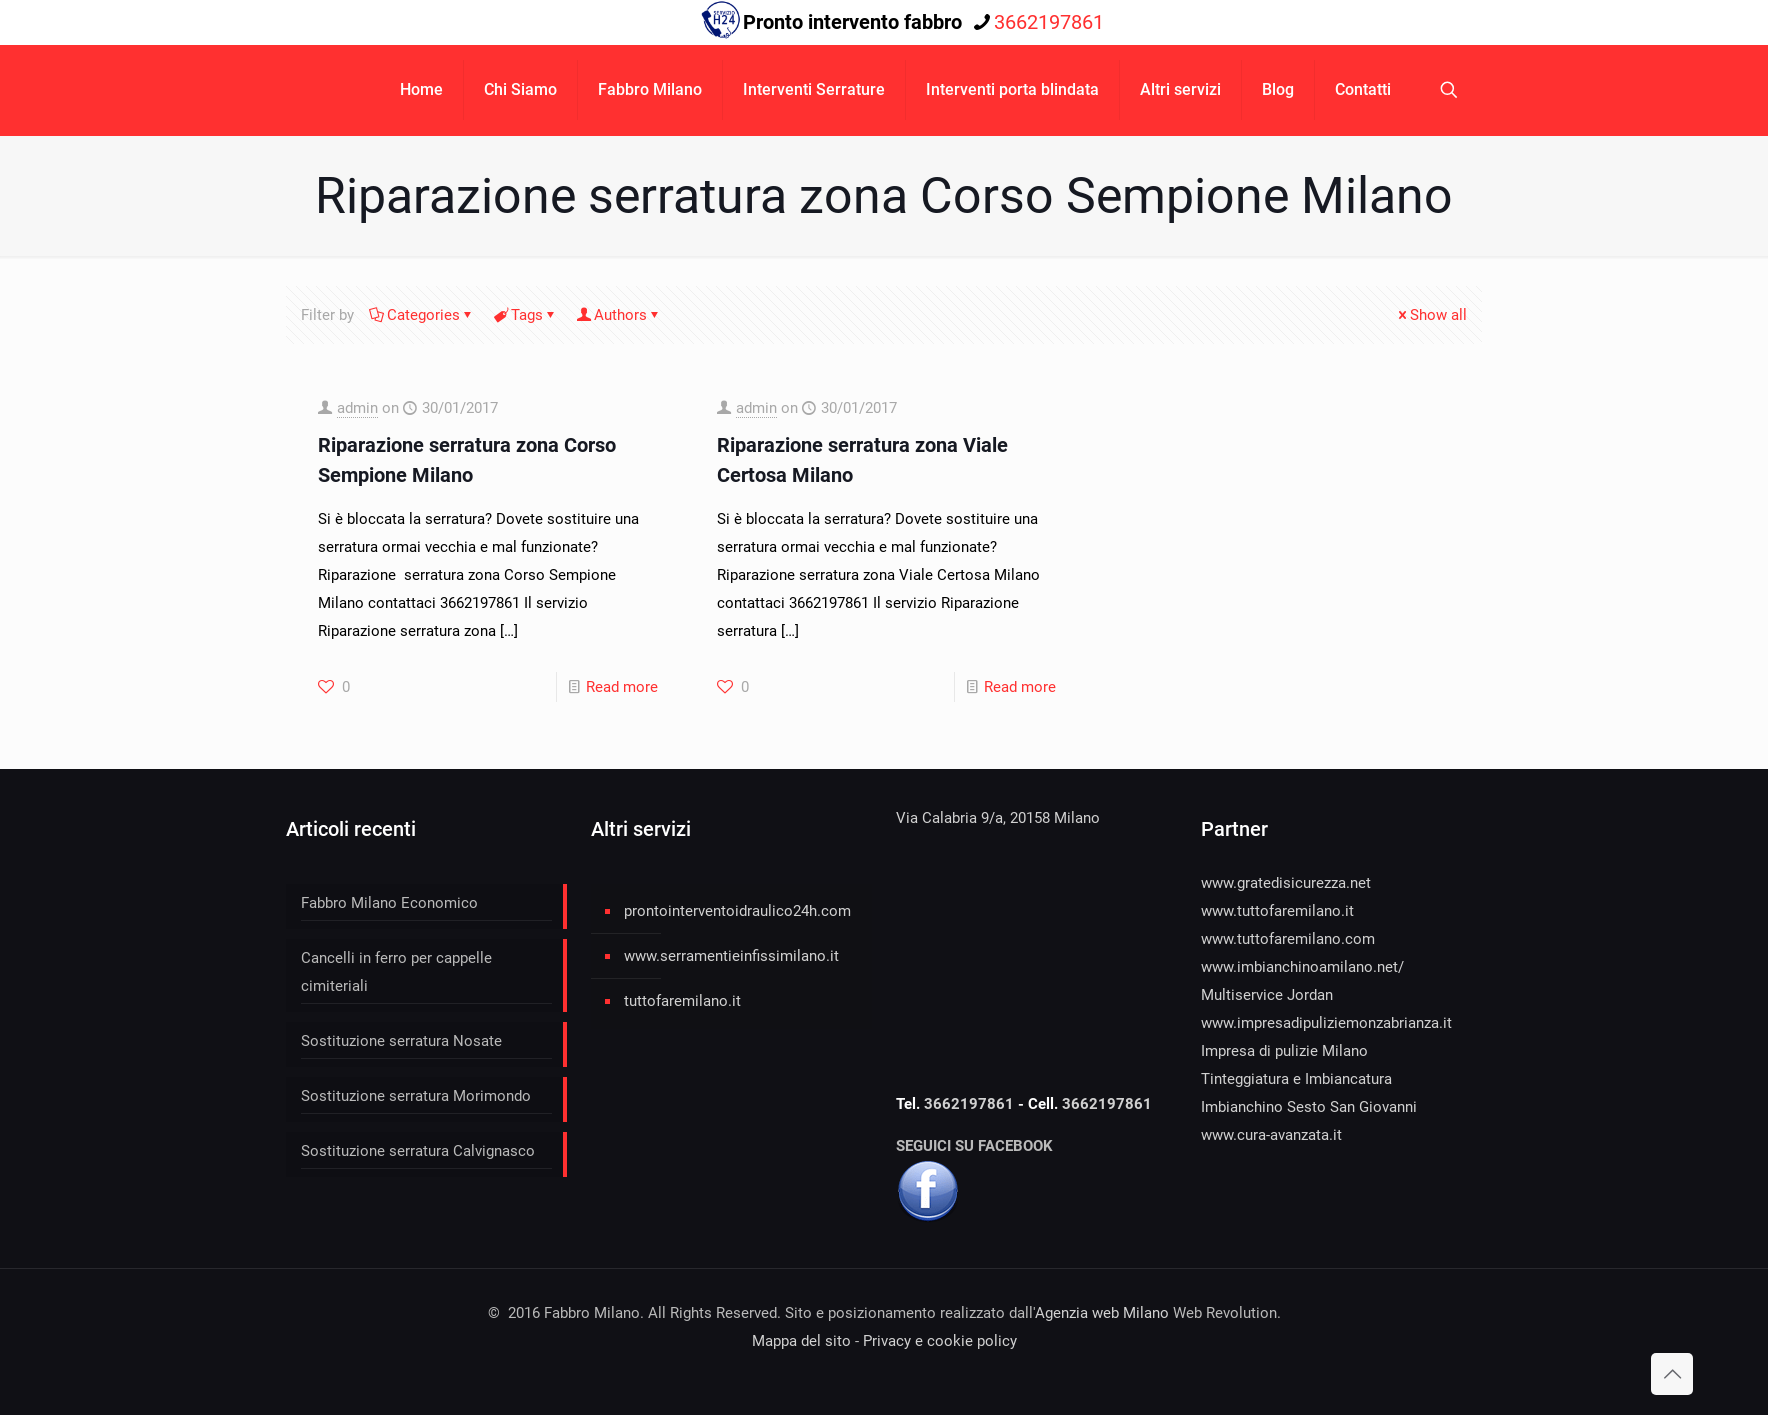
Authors (619, 315)
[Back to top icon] (1672, 1374)
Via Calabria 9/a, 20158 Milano (998, 818)
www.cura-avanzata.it (1271, 1135)
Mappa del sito (801, 1341)
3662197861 (971, 1104)
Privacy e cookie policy (940, 1341)
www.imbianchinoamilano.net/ (1302, 967)
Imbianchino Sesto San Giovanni (1309, 1107)
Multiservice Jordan (1267, 995)
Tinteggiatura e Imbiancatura (1296, 1079)
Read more (622, 687)
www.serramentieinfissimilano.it (731, 956)
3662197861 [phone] (1049, 22)
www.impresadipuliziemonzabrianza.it (1326, 1023)
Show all (1431, 315)
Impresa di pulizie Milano (1284, 1051)
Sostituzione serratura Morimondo (416, 1096)
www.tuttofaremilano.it (1277, 911)
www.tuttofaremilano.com (1288, 939)
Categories (422, 315)
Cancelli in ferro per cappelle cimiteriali (396, 972)
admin (357, 408)
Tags (525, 315)
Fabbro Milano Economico (389, 903)
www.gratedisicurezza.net (1286, 883)
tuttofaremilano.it (682, 1001)
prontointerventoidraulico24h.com (737, 911)
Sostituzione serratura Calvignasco (418, 1151)
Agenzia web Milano (1102, 1313)
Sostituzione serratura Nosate (401, 1041)
